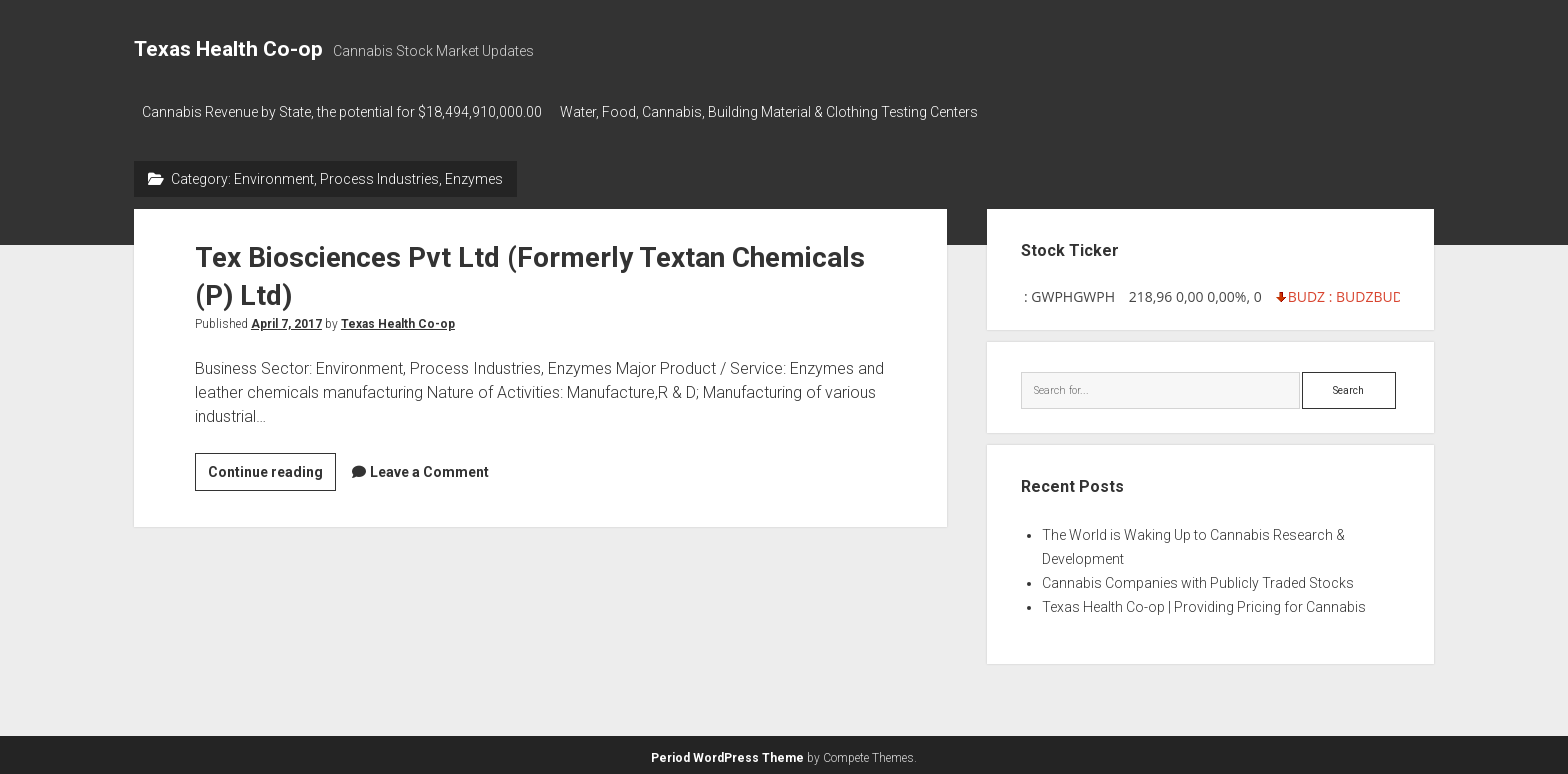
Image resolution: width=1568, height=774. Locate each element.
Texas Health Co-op (228, 49)
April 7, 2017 (286, 319)
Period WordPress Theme (727, 754)
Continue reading (272, 470)
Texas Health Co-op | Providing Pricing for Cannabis (1204, 603)
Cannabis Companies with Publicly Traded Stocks (1198, 579)
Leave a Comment (429, 467)
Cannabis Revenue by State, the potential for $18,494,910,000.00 (342, 112)
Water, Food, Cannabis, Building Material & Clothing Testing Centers (777, 112)
